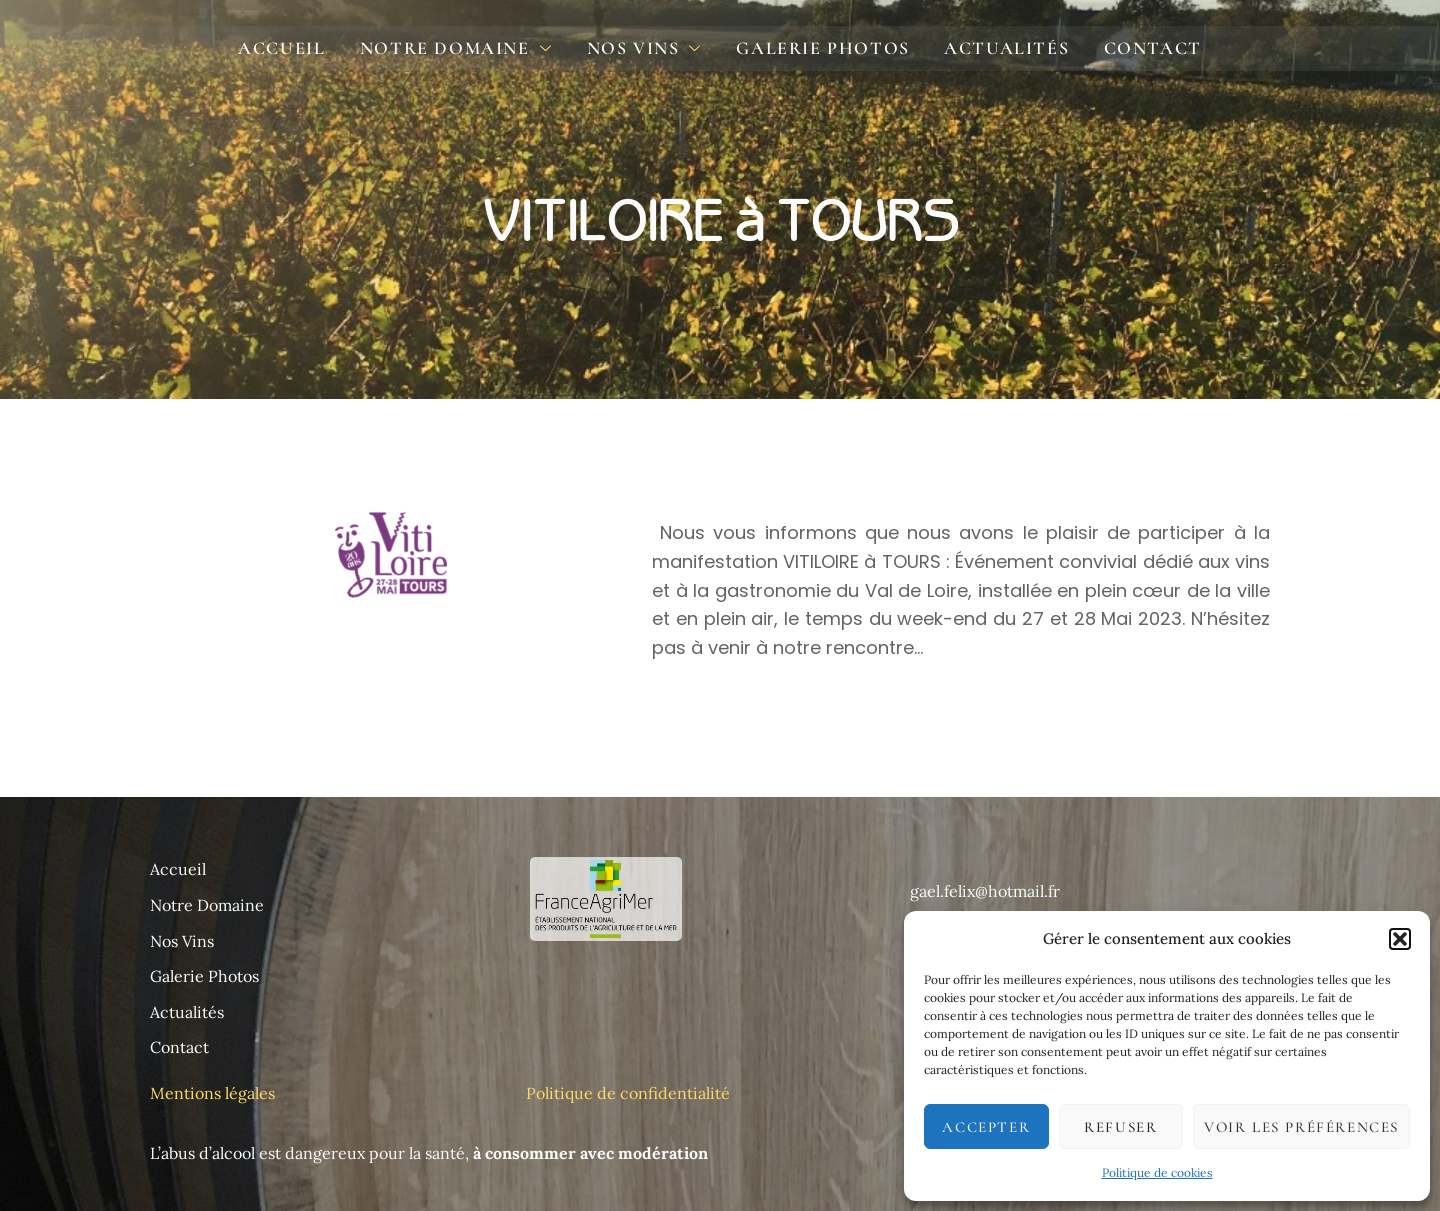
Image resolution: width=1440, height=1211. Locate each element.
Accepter (986, 1127)
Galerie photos (820, 48)
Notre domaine (462, 50)
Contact (1142, 48)
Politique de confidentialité (628, 1093)
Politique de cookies (1157, 1172)
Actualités (1000, 48)
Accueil (292, 48)
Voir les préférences (1301, 1127)
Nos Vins (646, 50)
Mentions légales (214, 1093)
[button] (1400, 939)
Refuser (1120, 1127)
